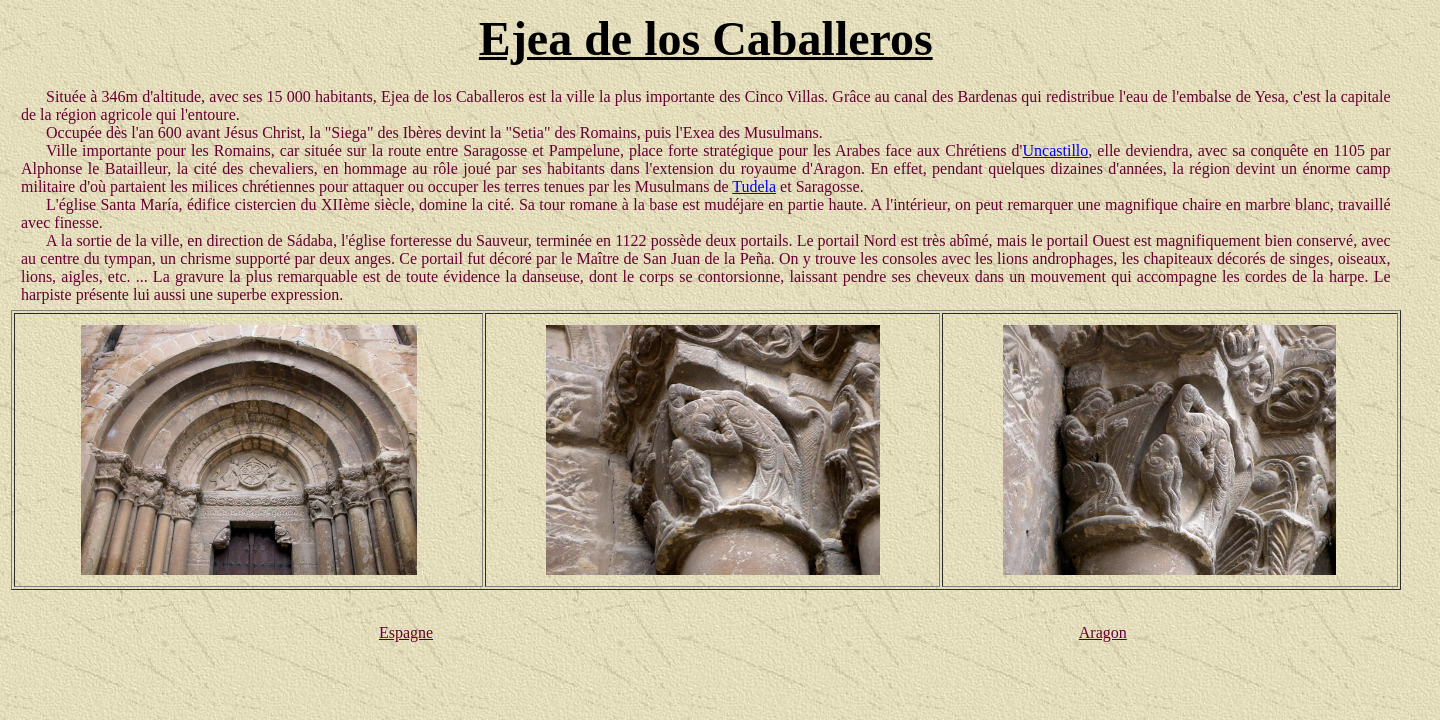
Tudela (754, 186)
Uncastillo (1056, 150)
